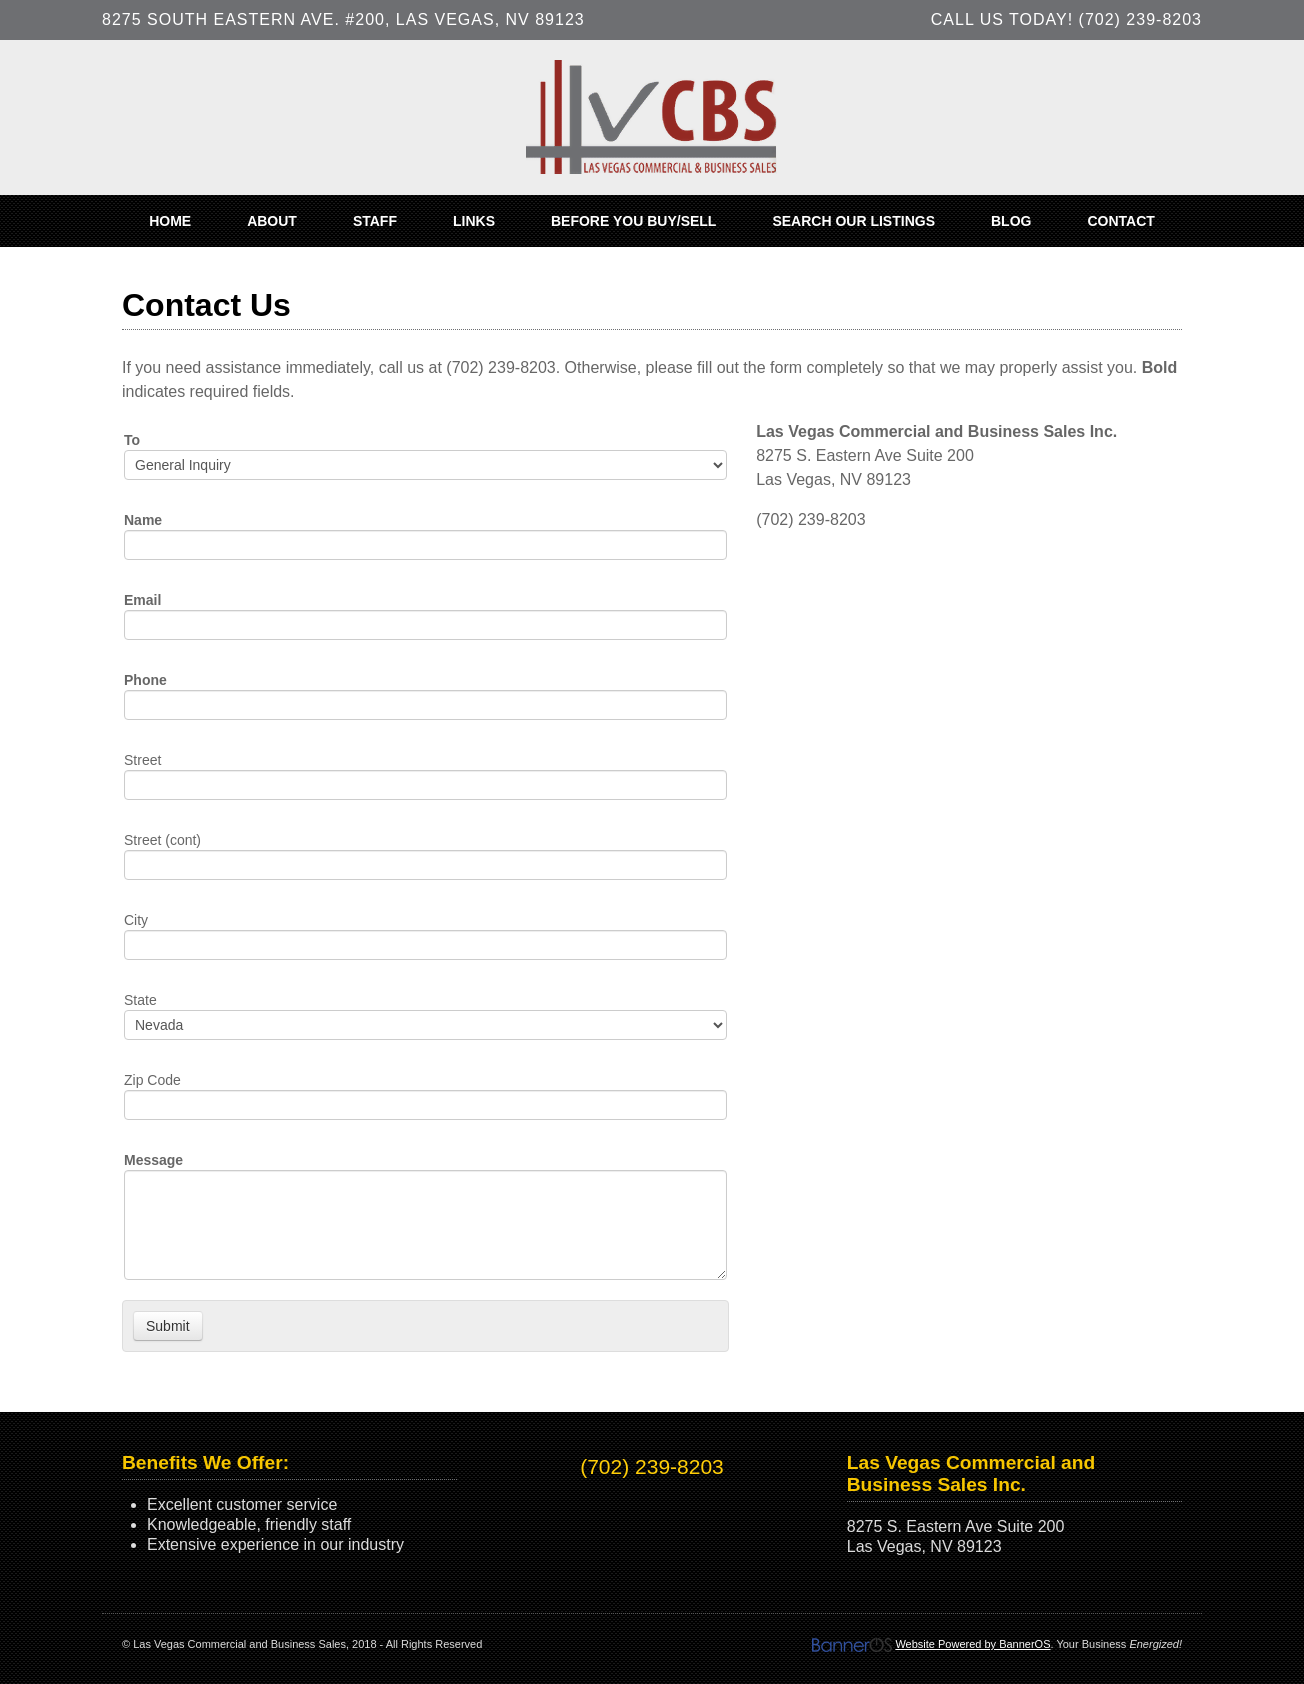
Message (153, 1160)
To (132, 440)
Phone (145, 680)
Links (474, 221)
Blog (1011, 221)
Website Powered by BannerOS (972, 1644)
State (140, 1000)
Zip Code (152, 1080)
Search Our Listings (853, 221)
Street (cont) (162, 840)
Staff (375, 221)
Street (142, 760)
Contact (1120, 221)
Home (170, 221)
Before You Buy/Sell (633, 221)
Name (143, 520)
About (272, 221)
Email (142, 600)
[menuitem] (170, 221)
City (136, 920)
